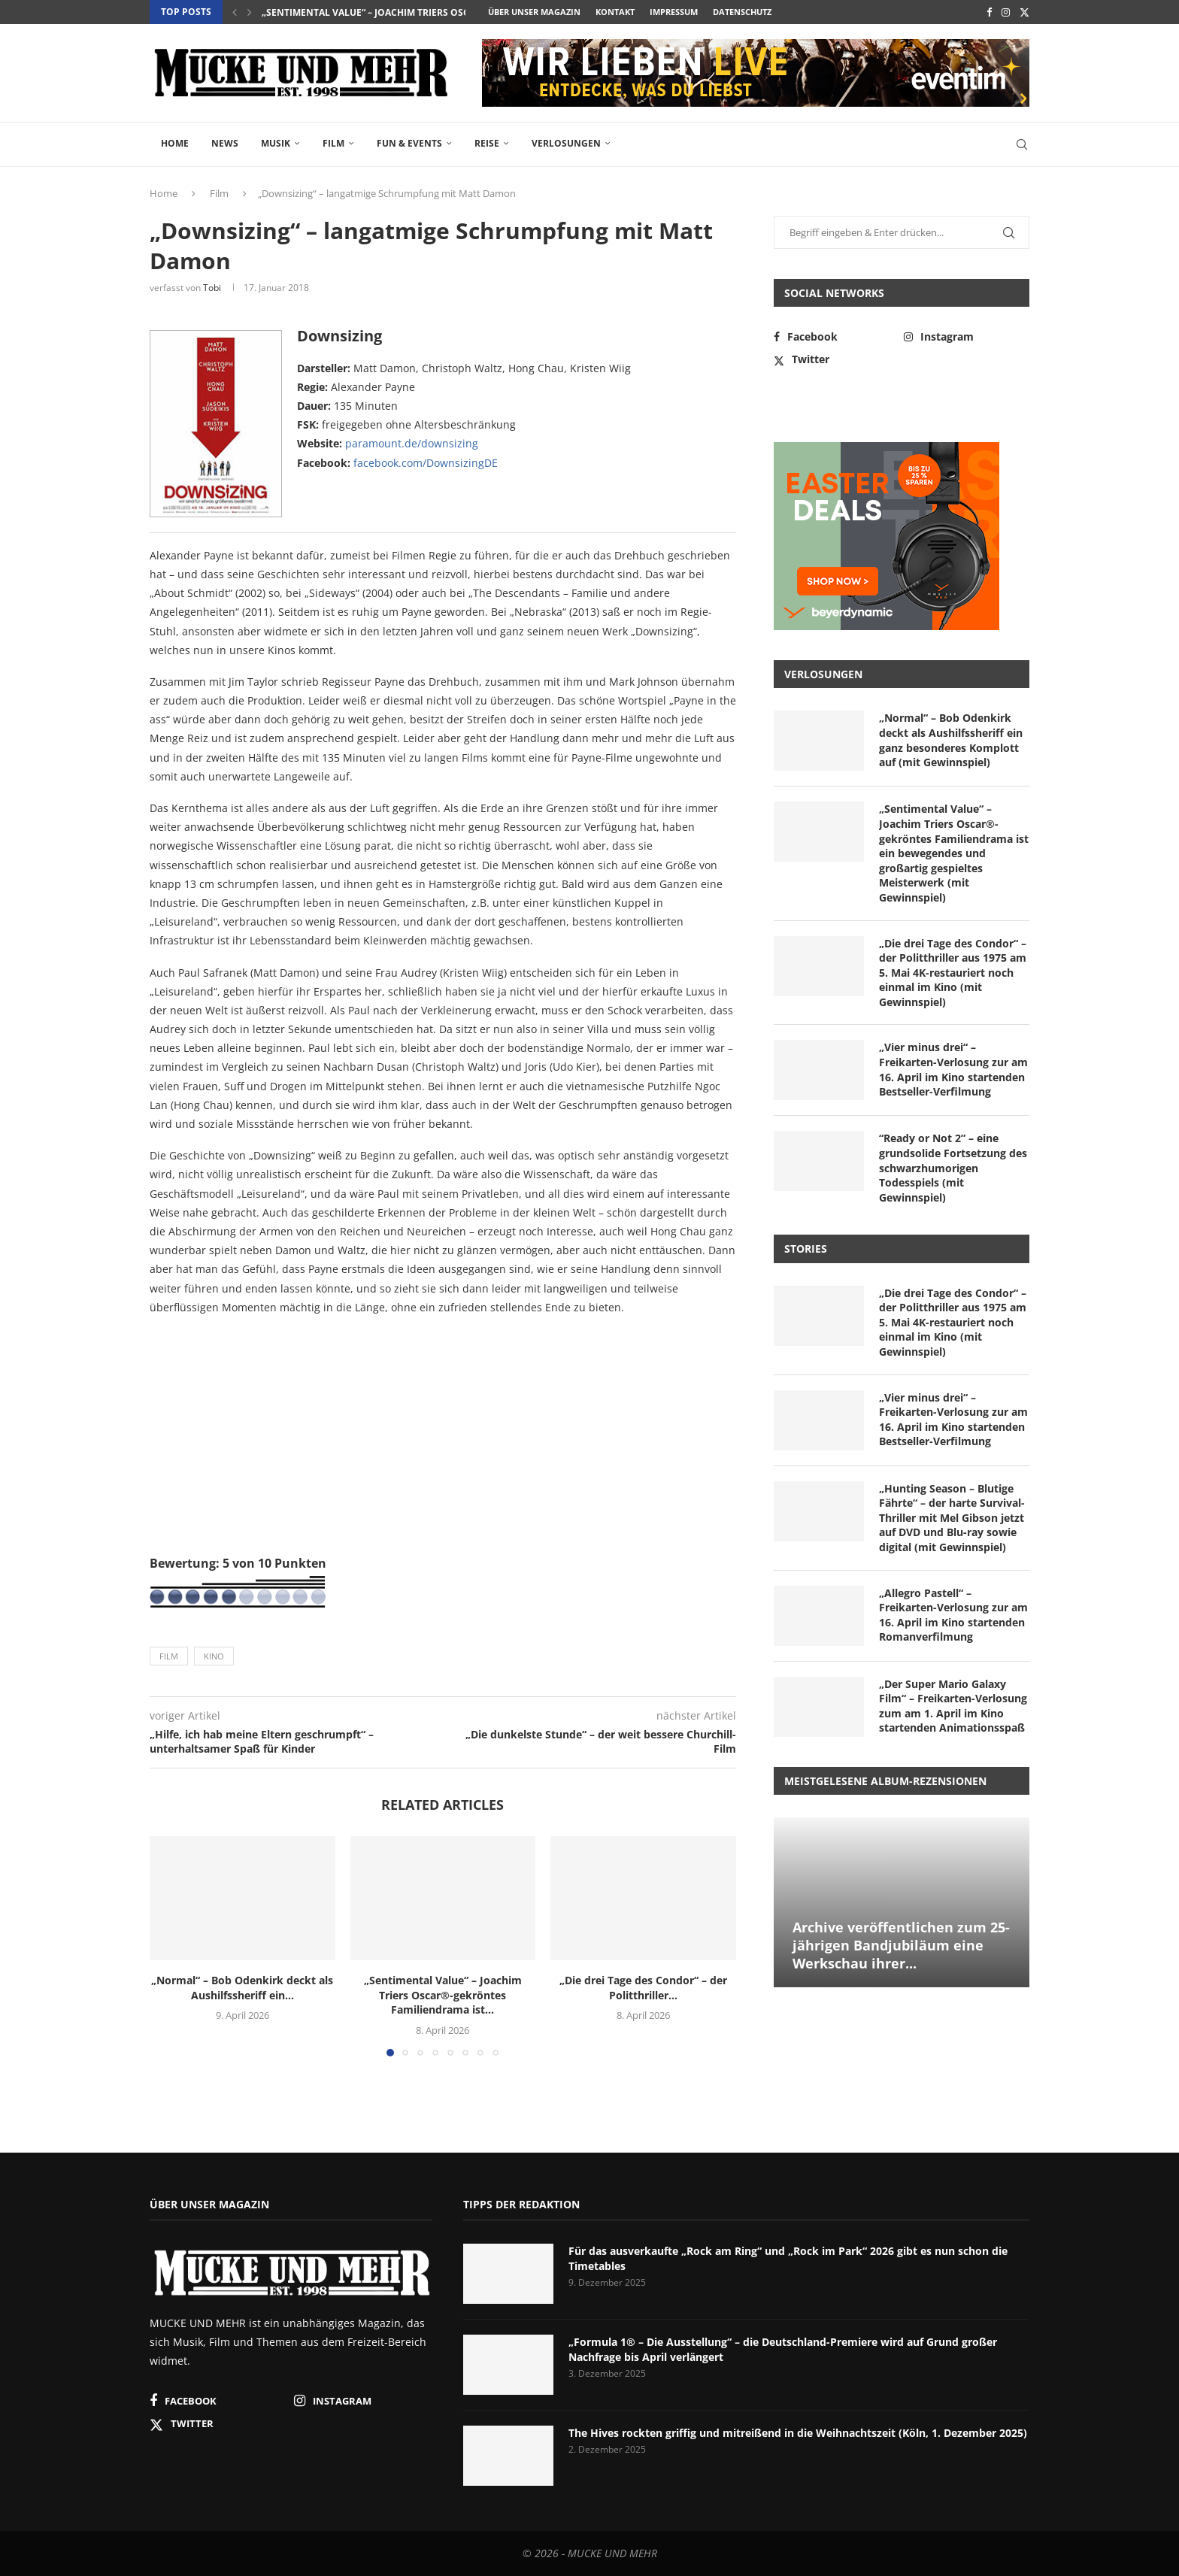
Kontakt (615, 11)
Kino (214, 1656)
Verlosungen (566, 143)
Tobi (212, 287)
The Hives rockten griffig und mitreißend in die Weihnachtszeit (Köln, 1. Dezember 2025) (797, 2433)
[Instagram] (1006, 12)
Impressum (674, 11)
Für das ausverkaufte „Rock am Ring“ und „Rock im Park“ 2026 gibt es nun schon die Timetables (788, 2258)
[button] (235, 12)
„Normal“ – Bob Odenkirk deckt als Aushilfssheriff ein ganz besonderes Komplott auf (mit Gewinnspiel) (951, 740)
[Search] (1021, 144)
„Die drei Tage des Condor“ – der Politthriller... (643, 1987)
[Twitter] (1024, 12)
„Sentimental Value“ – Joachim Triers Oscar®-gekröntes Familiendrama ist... (455, 12)
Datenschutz (742, 11)
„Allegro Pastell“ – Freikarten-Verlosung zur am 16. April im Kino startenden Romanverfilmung (953, 1615)
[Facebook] (989, 12)
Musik (275, 143)
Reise (486, 143)
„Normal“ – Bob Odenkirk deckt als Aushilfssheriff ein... (242, 1987)
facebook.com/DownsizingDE (425, 463)
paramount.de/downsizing (411, 443)
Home (175, 143)
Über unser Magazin (534, 11)
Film (333, 143)
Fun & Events (409, 143)
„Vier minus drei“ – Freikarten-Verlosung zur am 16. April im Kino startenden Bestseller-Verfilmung (953, 1069)
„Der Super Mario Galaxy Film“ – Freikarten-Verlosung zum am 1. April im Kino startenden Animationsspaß (953, 1706)
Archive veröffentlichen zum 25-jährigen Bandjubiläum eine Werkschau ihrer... (901, 1945)
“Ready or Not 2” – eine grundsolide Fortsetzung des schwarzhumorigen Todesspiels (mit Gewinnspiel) (953, 1167)
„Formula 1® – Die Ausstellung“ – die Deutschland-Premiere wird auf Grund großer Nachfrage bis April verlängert (782, 2349)
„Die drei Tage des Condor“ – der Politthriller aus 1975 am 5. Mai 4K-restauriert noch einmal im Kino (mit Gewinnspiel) (952, 972)
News (224, 143)
